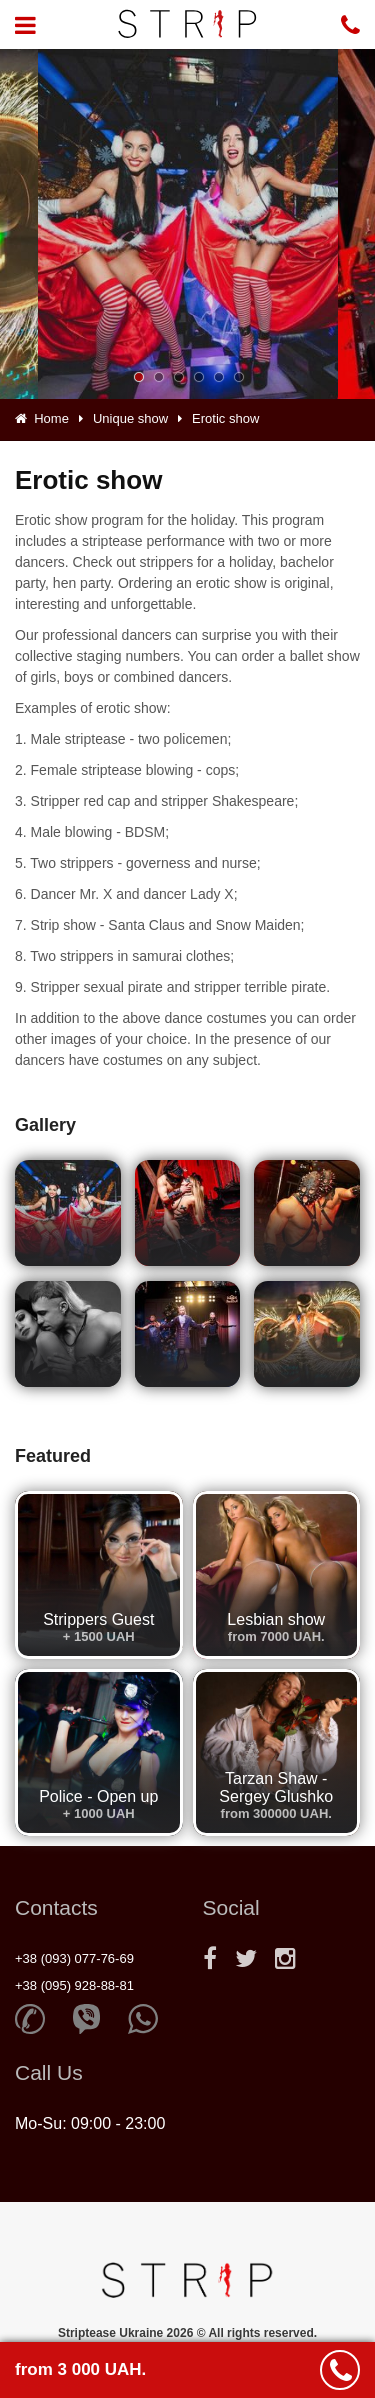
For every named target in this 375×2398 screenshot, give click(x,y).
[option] (188, 224)
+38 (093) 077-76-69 (74, 1958)
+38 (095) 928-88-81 (74, 1985)
